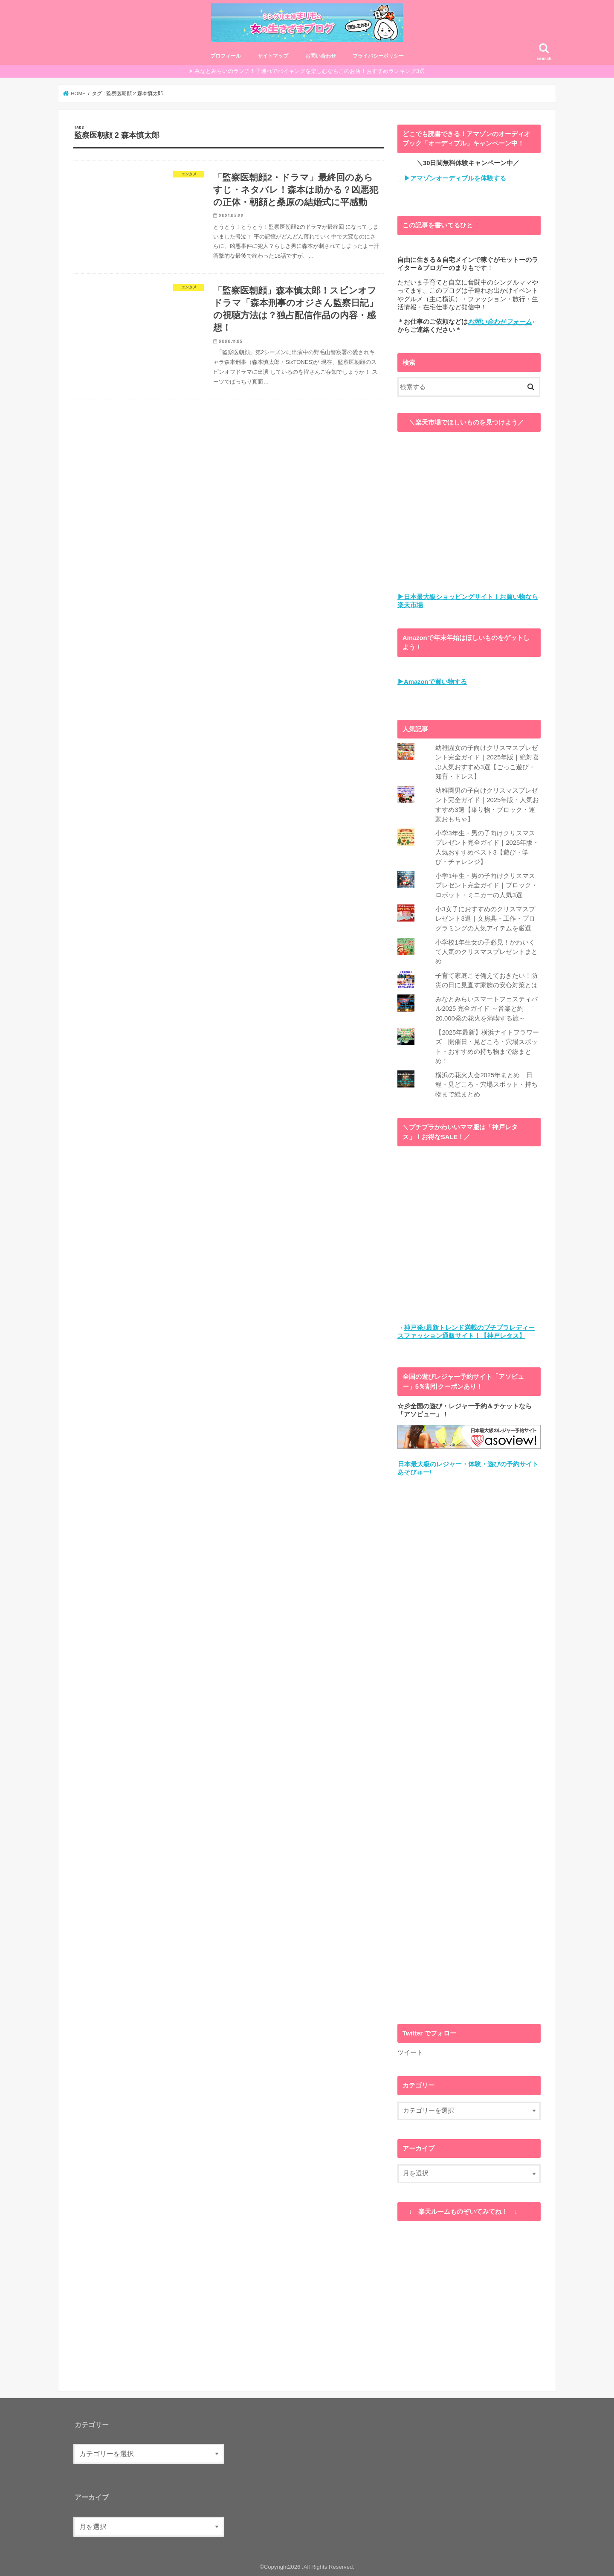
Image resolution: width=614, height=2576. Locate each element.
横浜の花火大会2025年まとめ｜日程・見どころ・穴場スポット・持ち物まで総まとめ (486, 1084)
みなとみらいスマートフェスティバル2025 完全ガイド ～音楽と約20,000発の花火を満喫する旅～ (486, 1008)
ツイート (410, 2052)
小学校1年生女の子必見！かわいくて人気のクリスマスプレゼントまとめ (486, 952)
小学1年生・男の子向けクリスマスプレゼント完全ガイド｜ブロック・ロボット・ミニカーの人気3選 (486, 885)
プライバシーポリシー (378, 56)
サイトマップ (273, 56)
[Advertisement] (469, 1750)
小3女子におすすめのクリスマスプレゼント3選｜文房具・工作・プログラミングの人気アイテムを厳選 (485, 918)
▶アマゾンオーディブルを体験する (451, 178)
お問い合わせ (320, 56)
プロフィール (225, 56)
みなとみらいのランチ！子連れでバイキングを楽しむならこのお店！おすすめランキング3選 (309, 71)
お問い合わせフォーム (500, 321)
